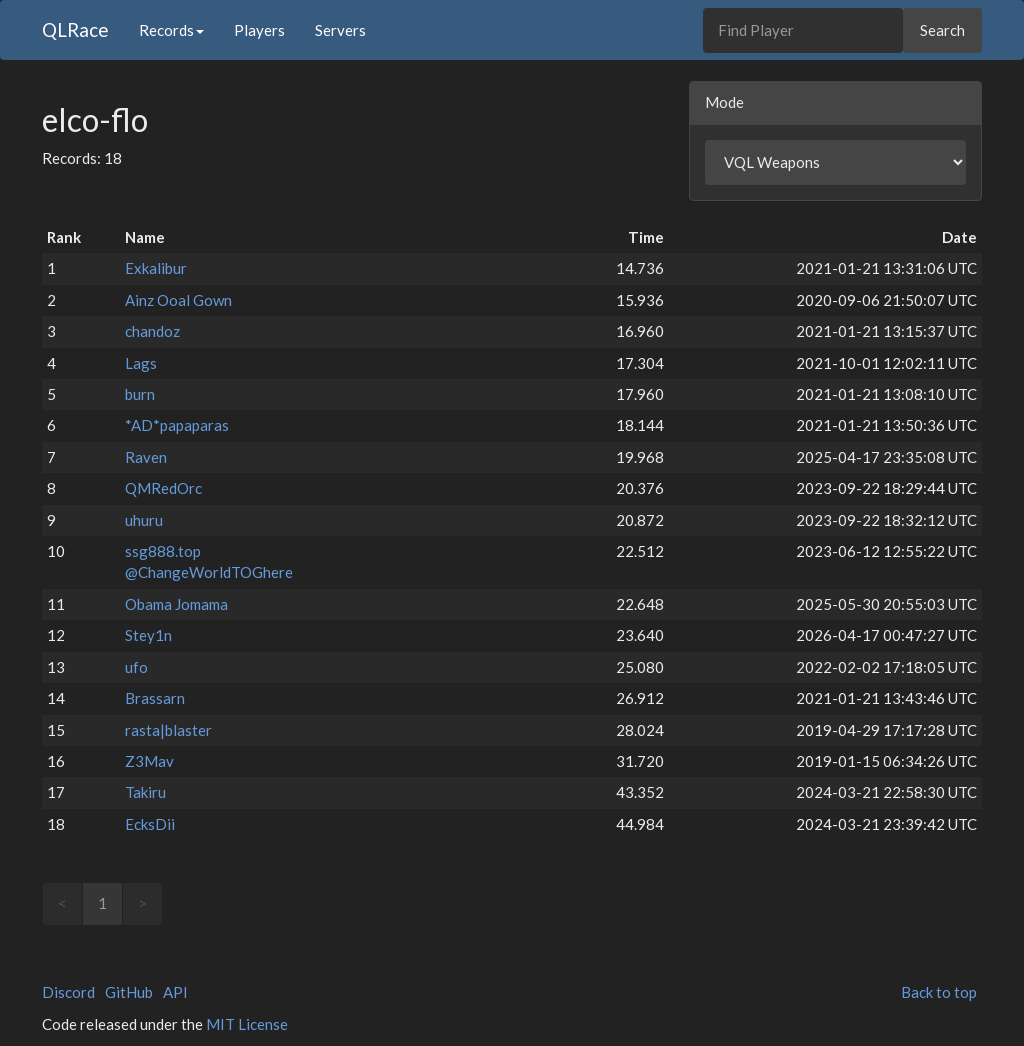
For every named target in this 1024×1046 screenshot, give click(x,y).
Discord (68, 992)
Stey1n (148, 635)
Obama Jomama (176, 604)
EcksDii (150, 824)
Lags (141, 363)
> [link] (142, 903)
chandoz (152, 331)
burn (140, 394)
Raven (146, 457)
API (175, 992)
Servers (340, 30)
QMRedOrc (163, 488)
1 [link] (102, 903)
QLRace (75, 29)
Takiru (145, 792)
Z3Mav (149, 761)
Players (259, 30)
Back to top (939, 992)
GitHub (129, 992)
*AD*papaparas (177, 425)
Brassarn (155, 698)
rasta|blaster (168, 730)
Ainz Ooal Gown (178, 300)
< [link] (62, 903)
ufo (136, 667)
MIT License (247, 1024)
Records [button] (171, 30)
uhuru (144, 520)
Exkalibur (156, 268)
